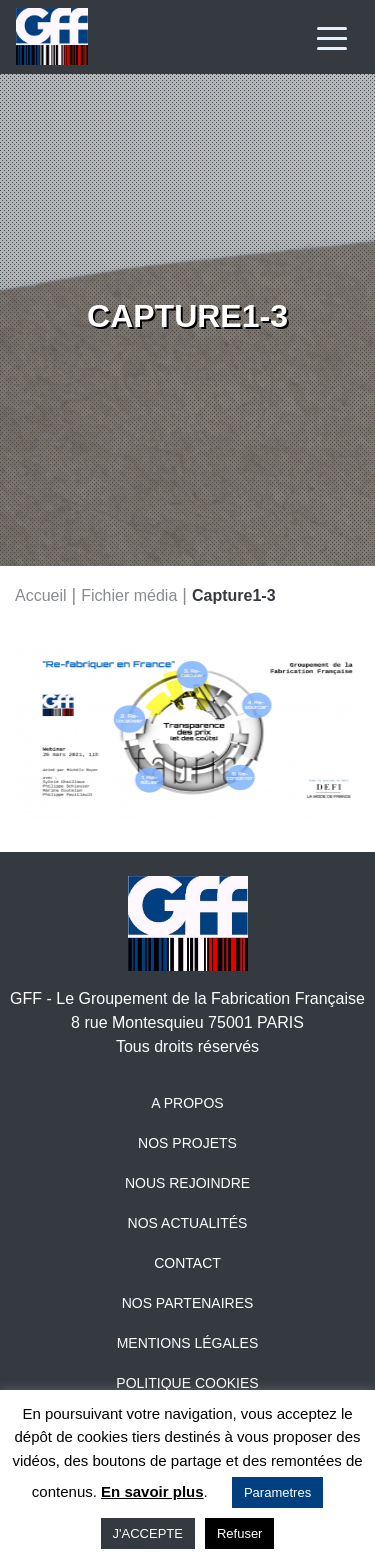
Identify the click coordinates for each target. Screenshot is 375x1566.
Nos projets (187, 1143)
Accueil (41, 594)
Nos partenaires (188, 1303)
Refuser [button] (240, 1533)
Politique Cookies (187, 1383)
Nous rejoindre (187, 1183)
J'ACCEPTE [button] (148, 1533)
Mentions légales (188, 1343)
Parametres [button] (277, 1492)
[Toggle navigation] (332, 37)
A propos (187, 1103)
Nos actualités (188, 1223)
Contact (187, 1263)
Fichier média (129, 594)
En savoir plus (152, 1491)
